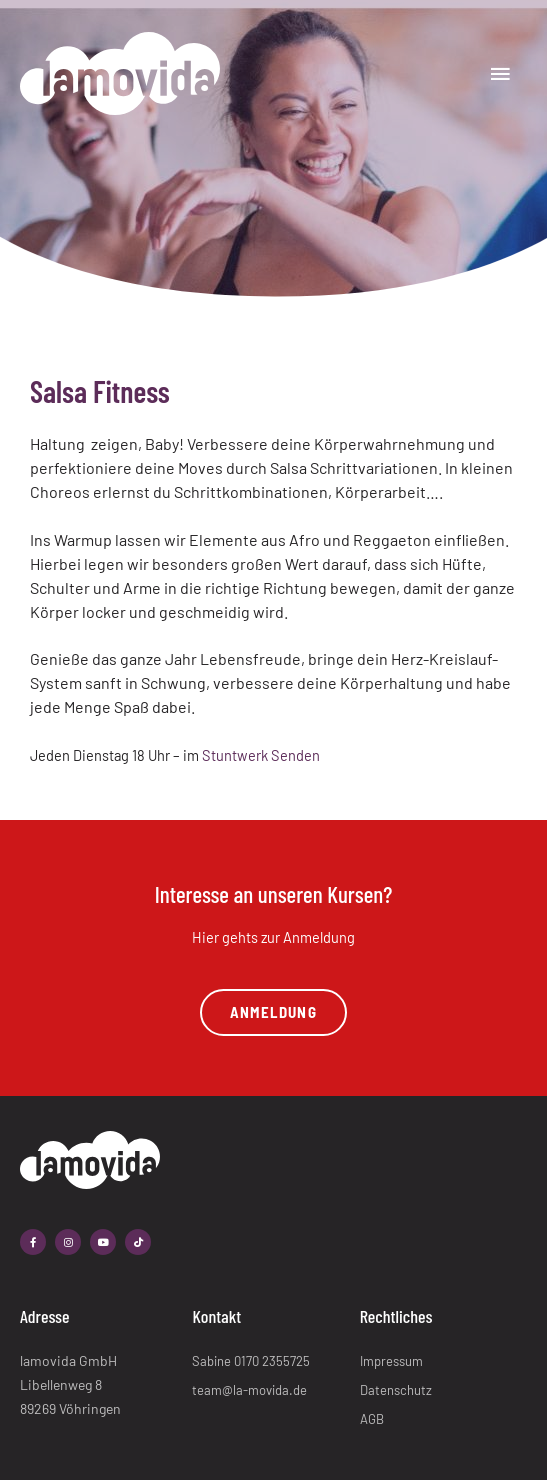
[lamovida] (120, 73)
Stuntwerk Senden (261, 755)
